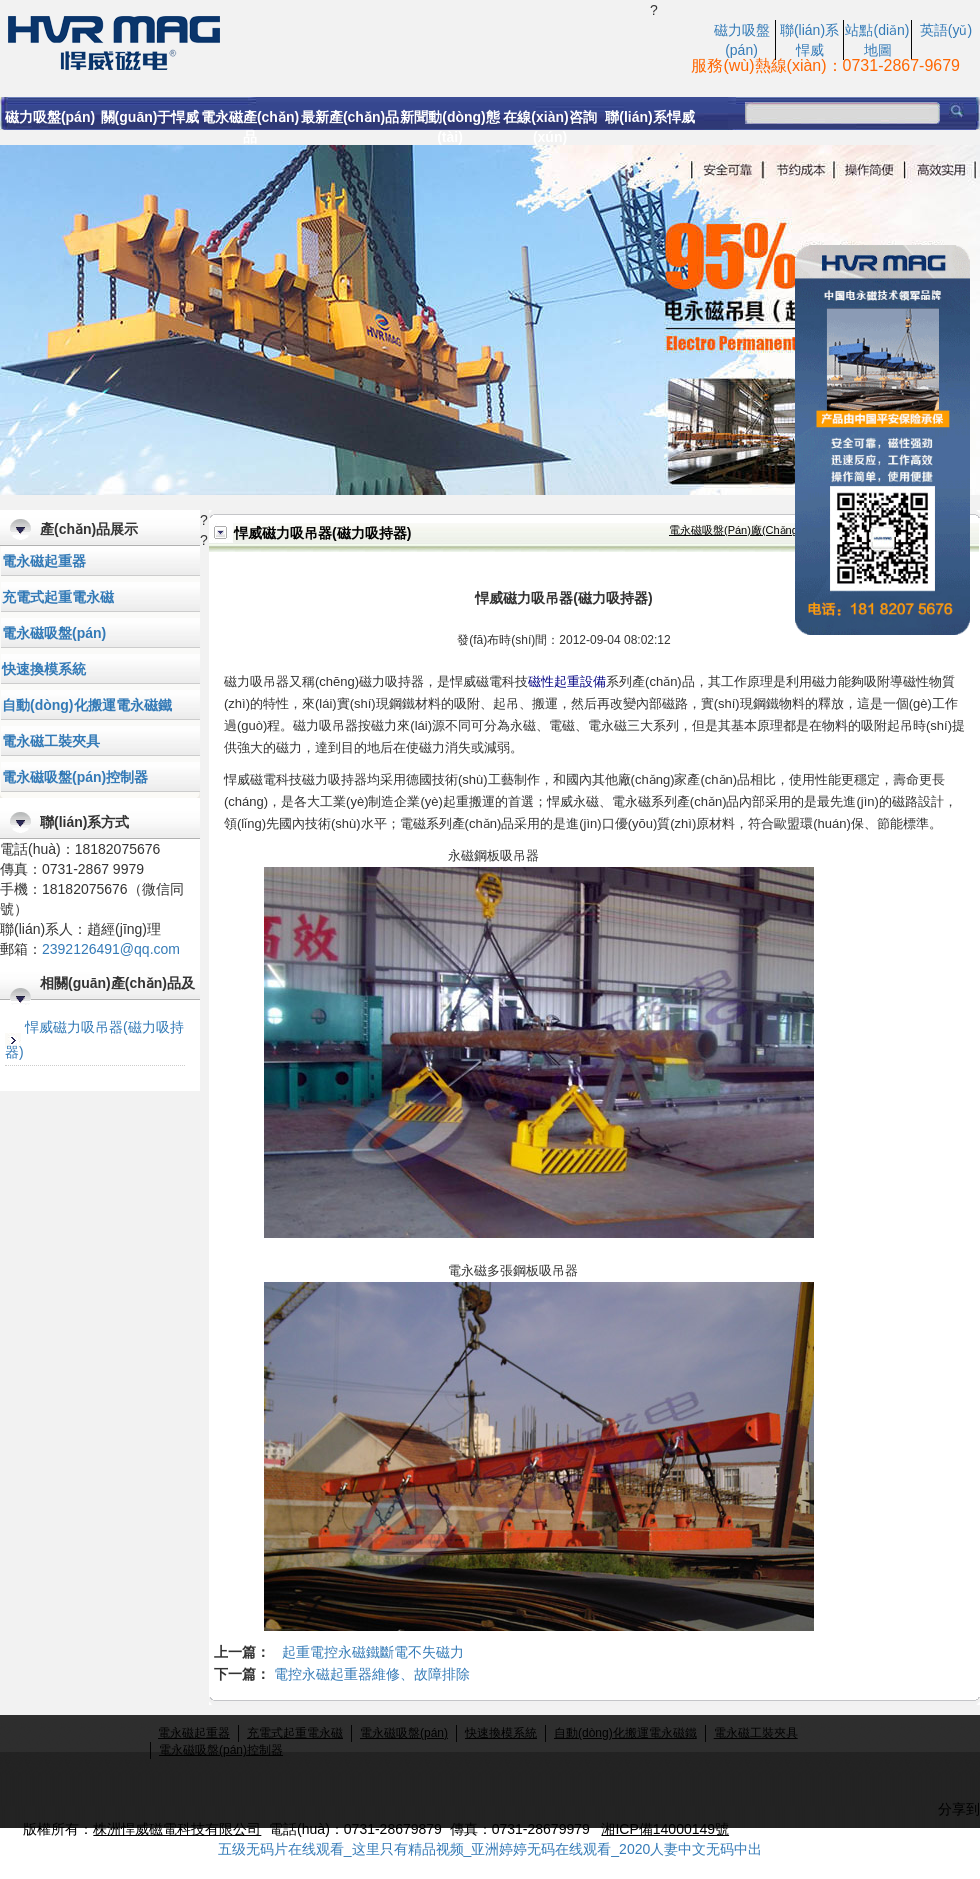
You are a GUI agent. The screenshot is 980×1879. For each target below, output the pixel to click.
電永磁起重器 (44, 561)
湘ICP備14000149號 (665, 1829)
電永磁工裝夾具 (51, 741)
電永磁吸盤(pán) (54, 633)
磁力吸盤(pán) (50, 117)
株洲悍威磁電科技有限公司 (177, 1829)
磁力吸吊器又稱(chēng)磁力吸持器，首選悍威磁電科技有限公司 (325, 41)
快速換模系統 (44, 669)
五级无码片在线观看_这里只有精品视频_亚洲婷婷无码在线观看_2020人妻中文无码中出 (490, 1849)
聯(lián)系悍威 (649, 117)
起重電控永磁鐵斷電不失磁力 (373, 1652)
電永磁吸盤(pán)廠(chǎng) (735, 530)
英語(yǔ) (946, 30)
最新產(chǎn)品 (350, 117)
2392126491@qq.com (111, 949)
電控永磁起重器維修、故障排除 (372, 1674)
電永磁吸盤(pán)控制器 (75, 777)
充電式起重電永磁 (58, 597)
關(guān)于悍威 (150, 117)
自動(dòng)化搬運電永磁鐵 (87, 705)
